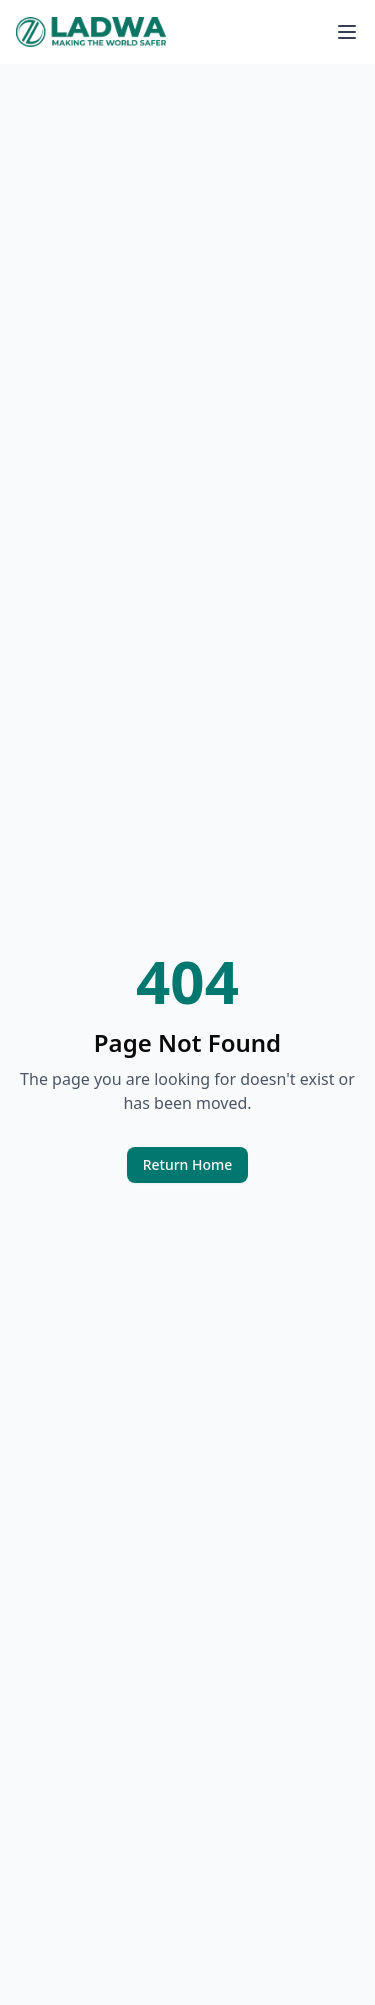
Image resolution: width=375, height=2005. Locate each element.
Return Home (188, 1164)
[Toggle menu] (347, 32)
